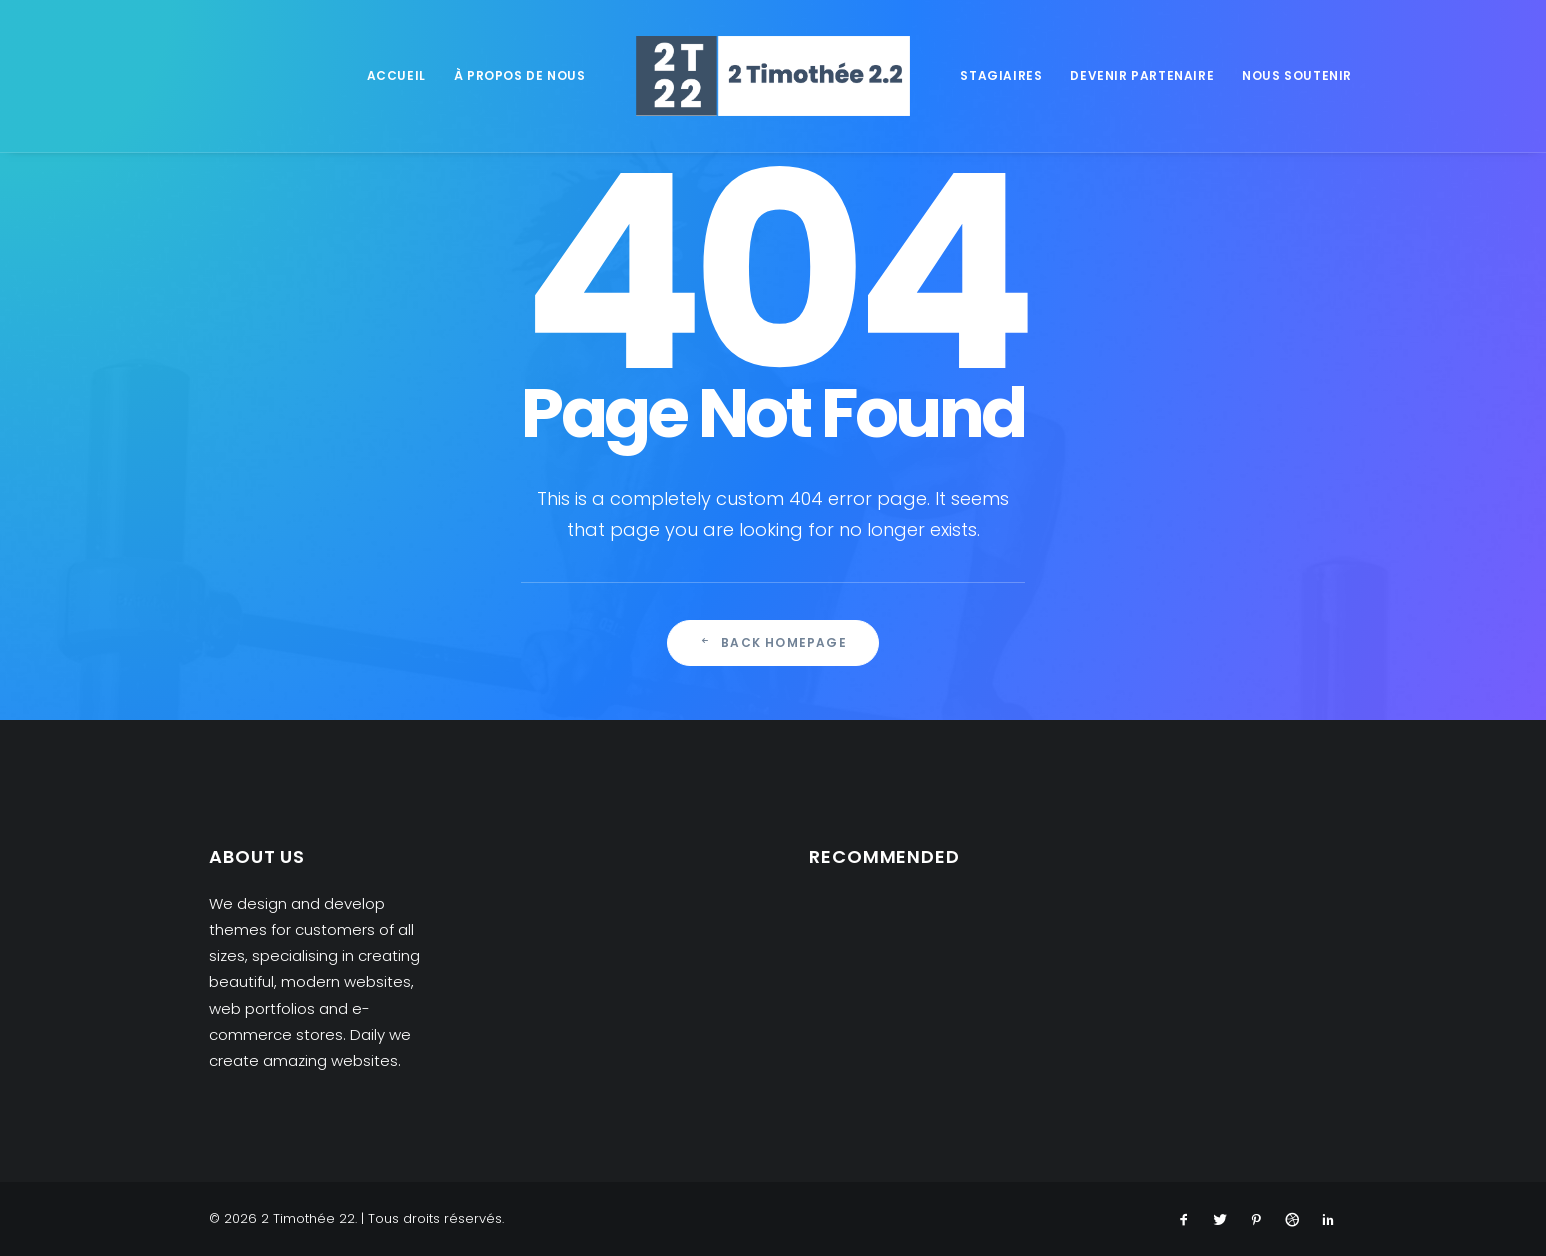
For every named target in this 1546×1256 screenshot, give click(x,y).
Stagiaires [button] (1001, 75)
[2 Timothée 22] (773, 76)
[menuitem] (396, 76)
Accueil (396, 75)
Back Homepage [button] (773, 642)
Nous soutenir (1297, 75)
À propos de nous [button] (520, 75)
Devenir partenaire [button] (1142, 75)
